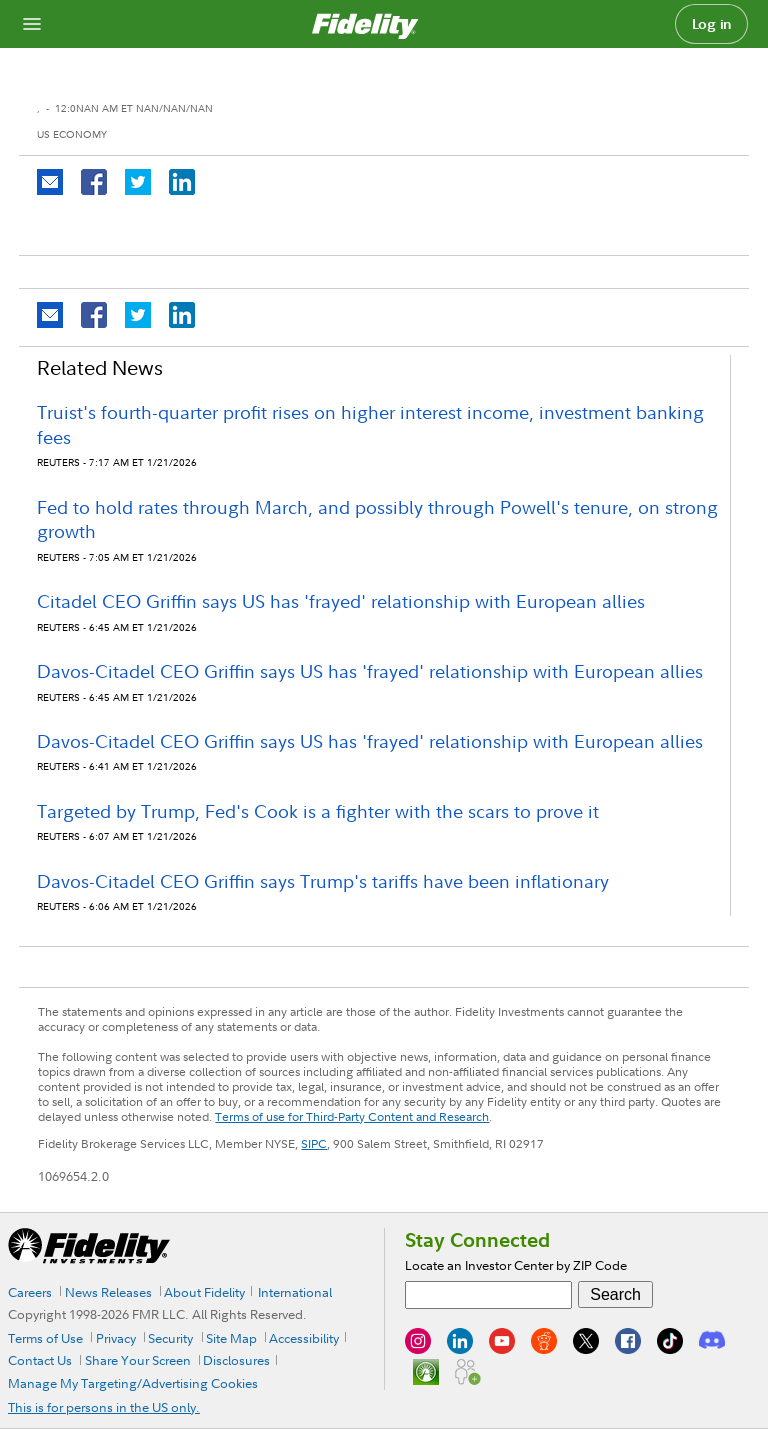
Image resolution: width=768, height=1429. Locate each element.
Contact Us (40, 1360)
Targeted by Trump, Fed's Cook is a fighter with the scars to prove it (318, 811)
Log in (712, 24)
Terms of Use (45, 1338)
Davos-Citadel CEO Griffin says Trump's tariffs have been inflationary (323, 881)
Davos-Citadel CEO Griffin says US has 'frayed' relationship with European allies (370, 671)
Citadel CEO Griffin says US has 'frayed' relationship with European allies (341, 601)
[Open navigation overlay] (32, 24)
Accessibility (304, 1338)
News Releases (108, 1292)
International (295, 1292)
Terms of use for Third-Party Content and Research (352, 1116)
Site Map (231, 1338)
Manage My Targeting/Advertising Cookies (133, 1383)
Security (170, 1338)
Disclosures (236, 1360)
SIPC (314, 1143)
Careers (30, 1292)
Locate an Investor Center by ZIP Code (516, 1265)
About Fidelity (204, 1292)
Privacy (116, 1338)
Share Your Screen (138, 1360)
